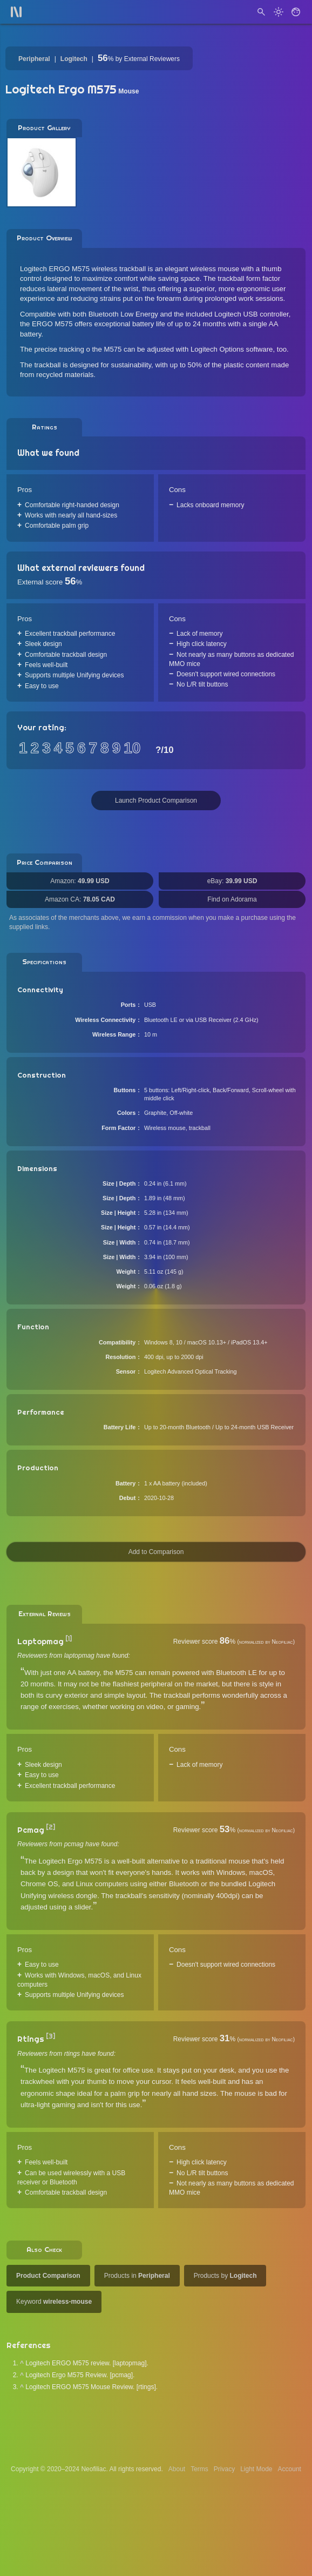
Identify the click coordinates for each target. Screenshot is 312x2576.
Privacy (224, 2469)
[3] (50, 2036)
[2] (50, 1827)
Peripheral (34, 59)
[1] (68, 1639)
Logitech (73, 59)
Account (289, 2469)
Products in (137, 2275)
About (176, 2469)
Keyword (54, 2301)
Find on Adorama (231, 899)
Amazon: (79, 881)
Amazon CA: (80, 899)
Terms (199, 2469)
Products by (225, 2275)
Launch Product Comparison (156, 800)
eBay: (232, 881)
